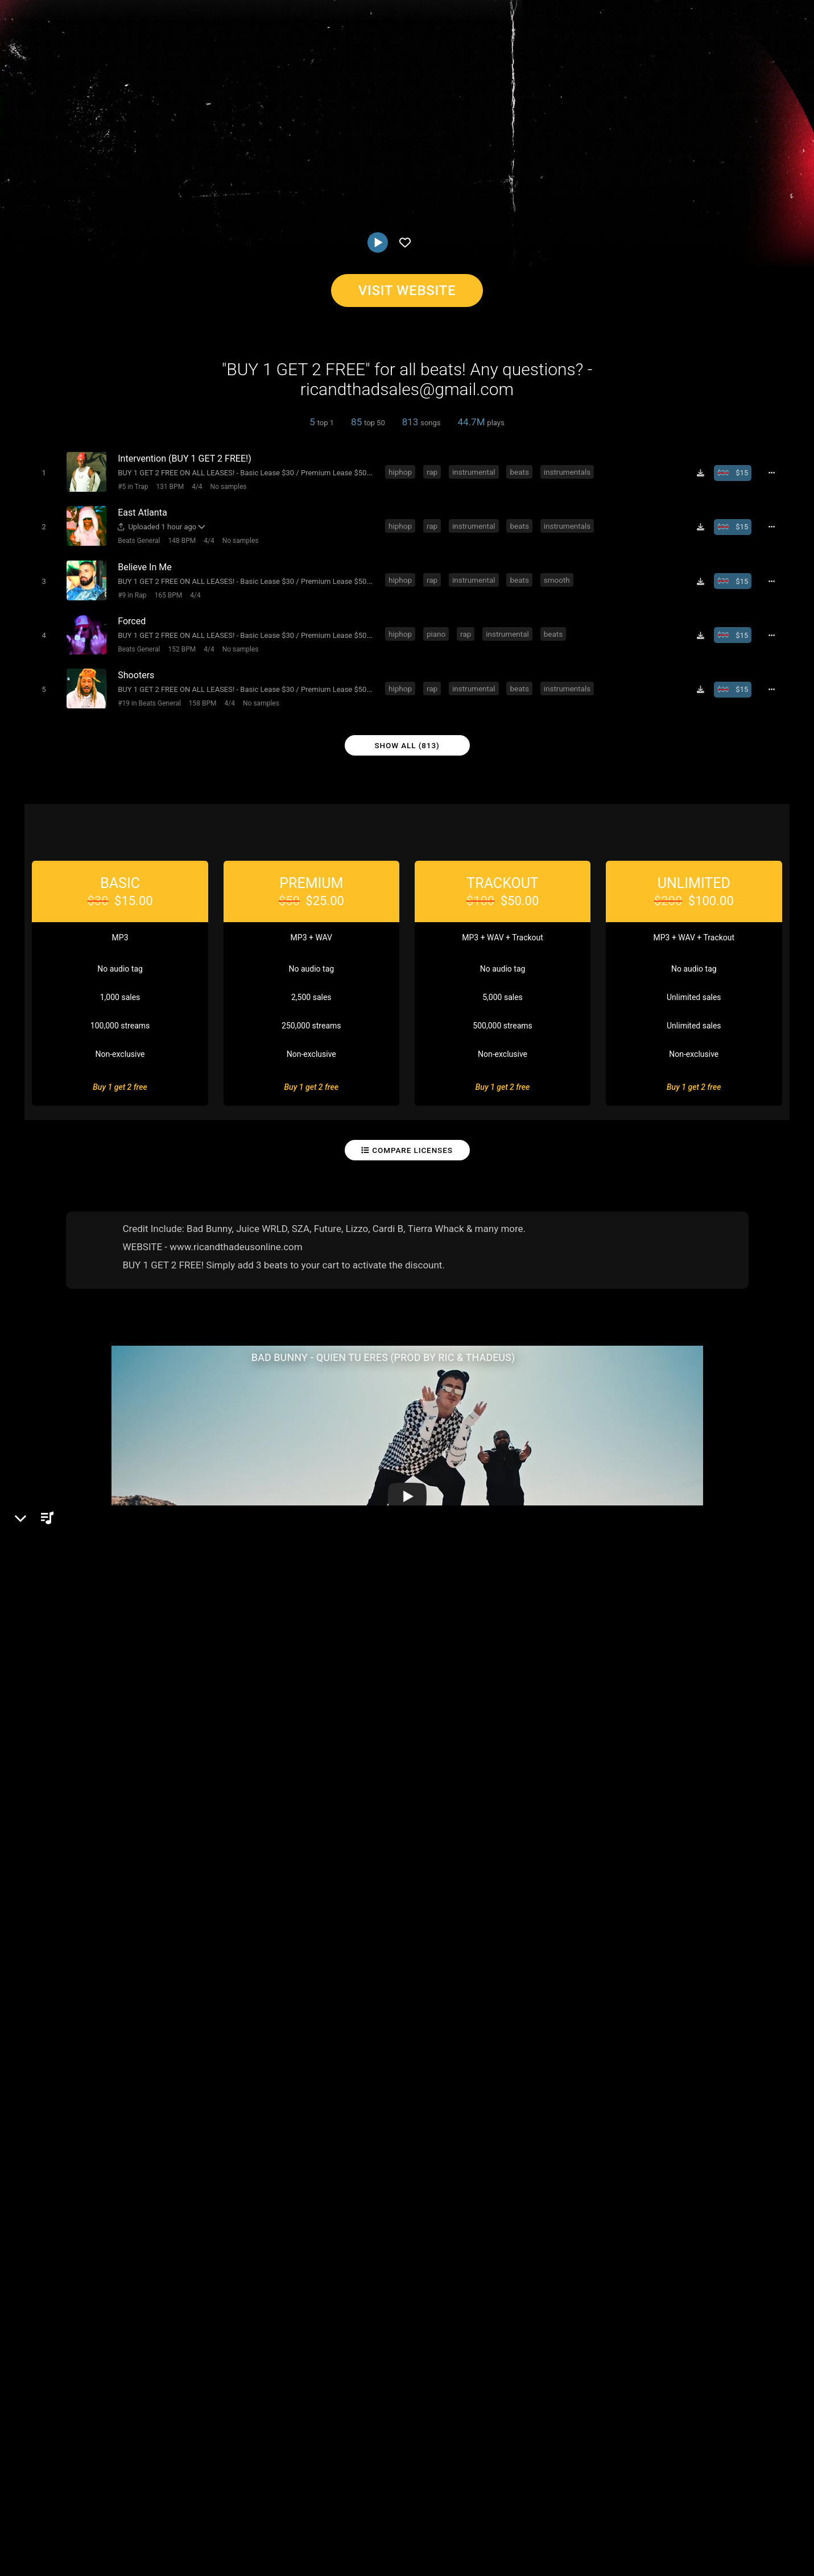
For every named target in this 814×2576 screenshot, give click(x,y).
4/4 (194, 486)
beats (521, 471)
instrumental (475, 471)
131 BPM (167, 486)
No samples (226, 486)
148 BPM (179, 538)
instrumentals (569, 471)
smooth (559, 574)
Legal (306, 2508)
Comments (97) (636, 1699)
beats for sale (212, 1999)
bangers (313, 1999)
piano (437, 626)
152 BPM (179, 641)
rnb (255, 1999)
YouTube (59, 1829)
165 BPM (166, 590)
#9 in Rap (129, 590)
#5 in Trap (130, 486)
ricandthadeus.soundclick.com (101, 1765)
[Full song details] (775, 472)
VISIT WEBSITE (407, 290)
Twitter (55, 1813)
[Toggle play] (41, 472)
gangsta (110, 1999)
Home (17, 2508)
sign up (641, 1885)
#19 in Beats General (147, 693)
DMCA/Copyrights (211, 2508)
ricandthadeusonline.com (91, 1781)
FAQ (48, 2508)
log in (682, 1885)
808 (279, 1999)
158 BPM (200, 693)
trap (346, 1999)
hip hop (41, 1999)
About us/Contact (101, 2508)
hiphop (402, 471)
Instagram (61, 1797)
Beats (55, 1738)
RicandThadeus (64, 1699)
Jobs (156, 2508)
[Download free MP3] (704, 472)
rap (433, 471)
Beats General (136, 538)
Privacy (271, 2508)
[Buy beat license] (736, 472)
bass (75, 1999)
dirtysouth (156, 1999)
